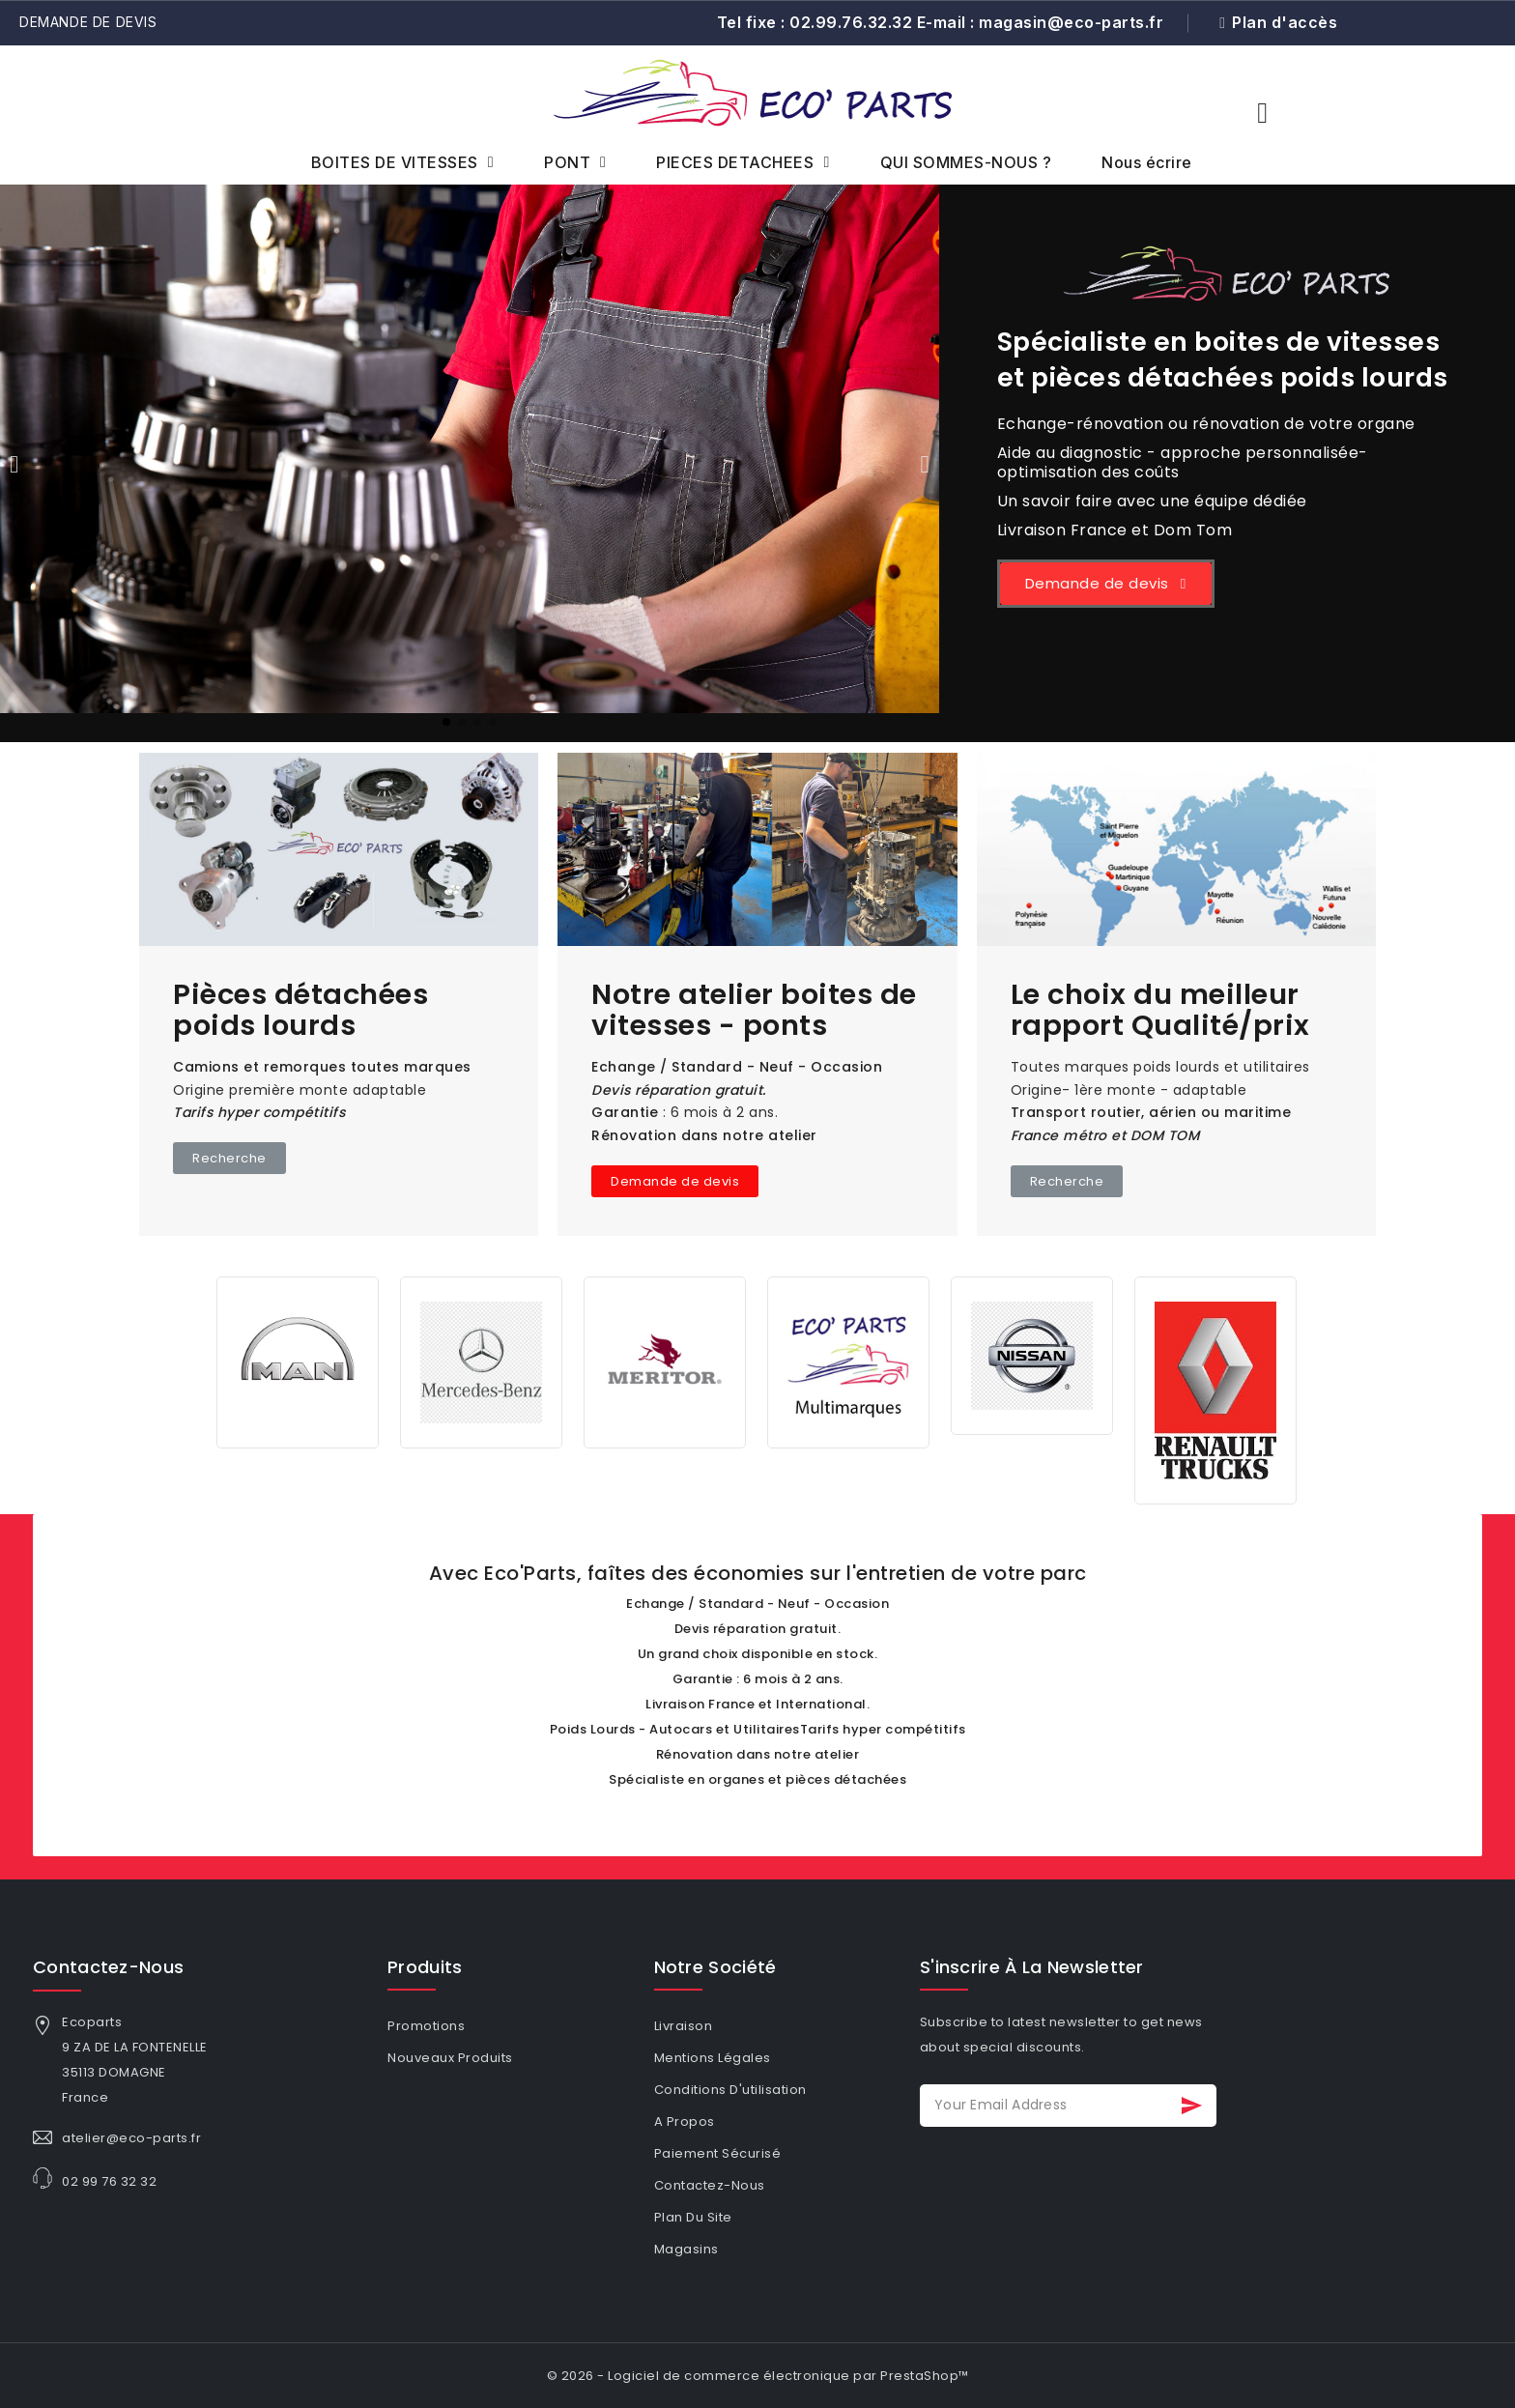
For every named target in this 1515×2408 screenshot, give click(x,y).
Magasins (686, 2249)
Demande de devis (88, 22)
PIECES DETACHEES (742, 162)
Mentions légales (712, 2058)
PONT (575, 162)
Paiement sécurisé (718, 2153)
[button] (1262, 113)
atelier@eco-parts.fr (131, 2138)
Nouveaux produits (450, 2058)
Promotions (426, 2026)
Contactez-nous (108, 1967)
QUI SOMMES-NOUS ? (966, 162)
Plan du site (693, 2217)
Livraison (683, 2026)
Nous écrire (1146, 162)
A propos (684, 2121)
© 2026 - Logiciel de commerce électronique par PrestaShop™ (758, 2375)
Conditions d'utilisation (730, 2089)
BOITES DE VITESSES (402, 162)
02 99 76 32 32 (109, 2181)
